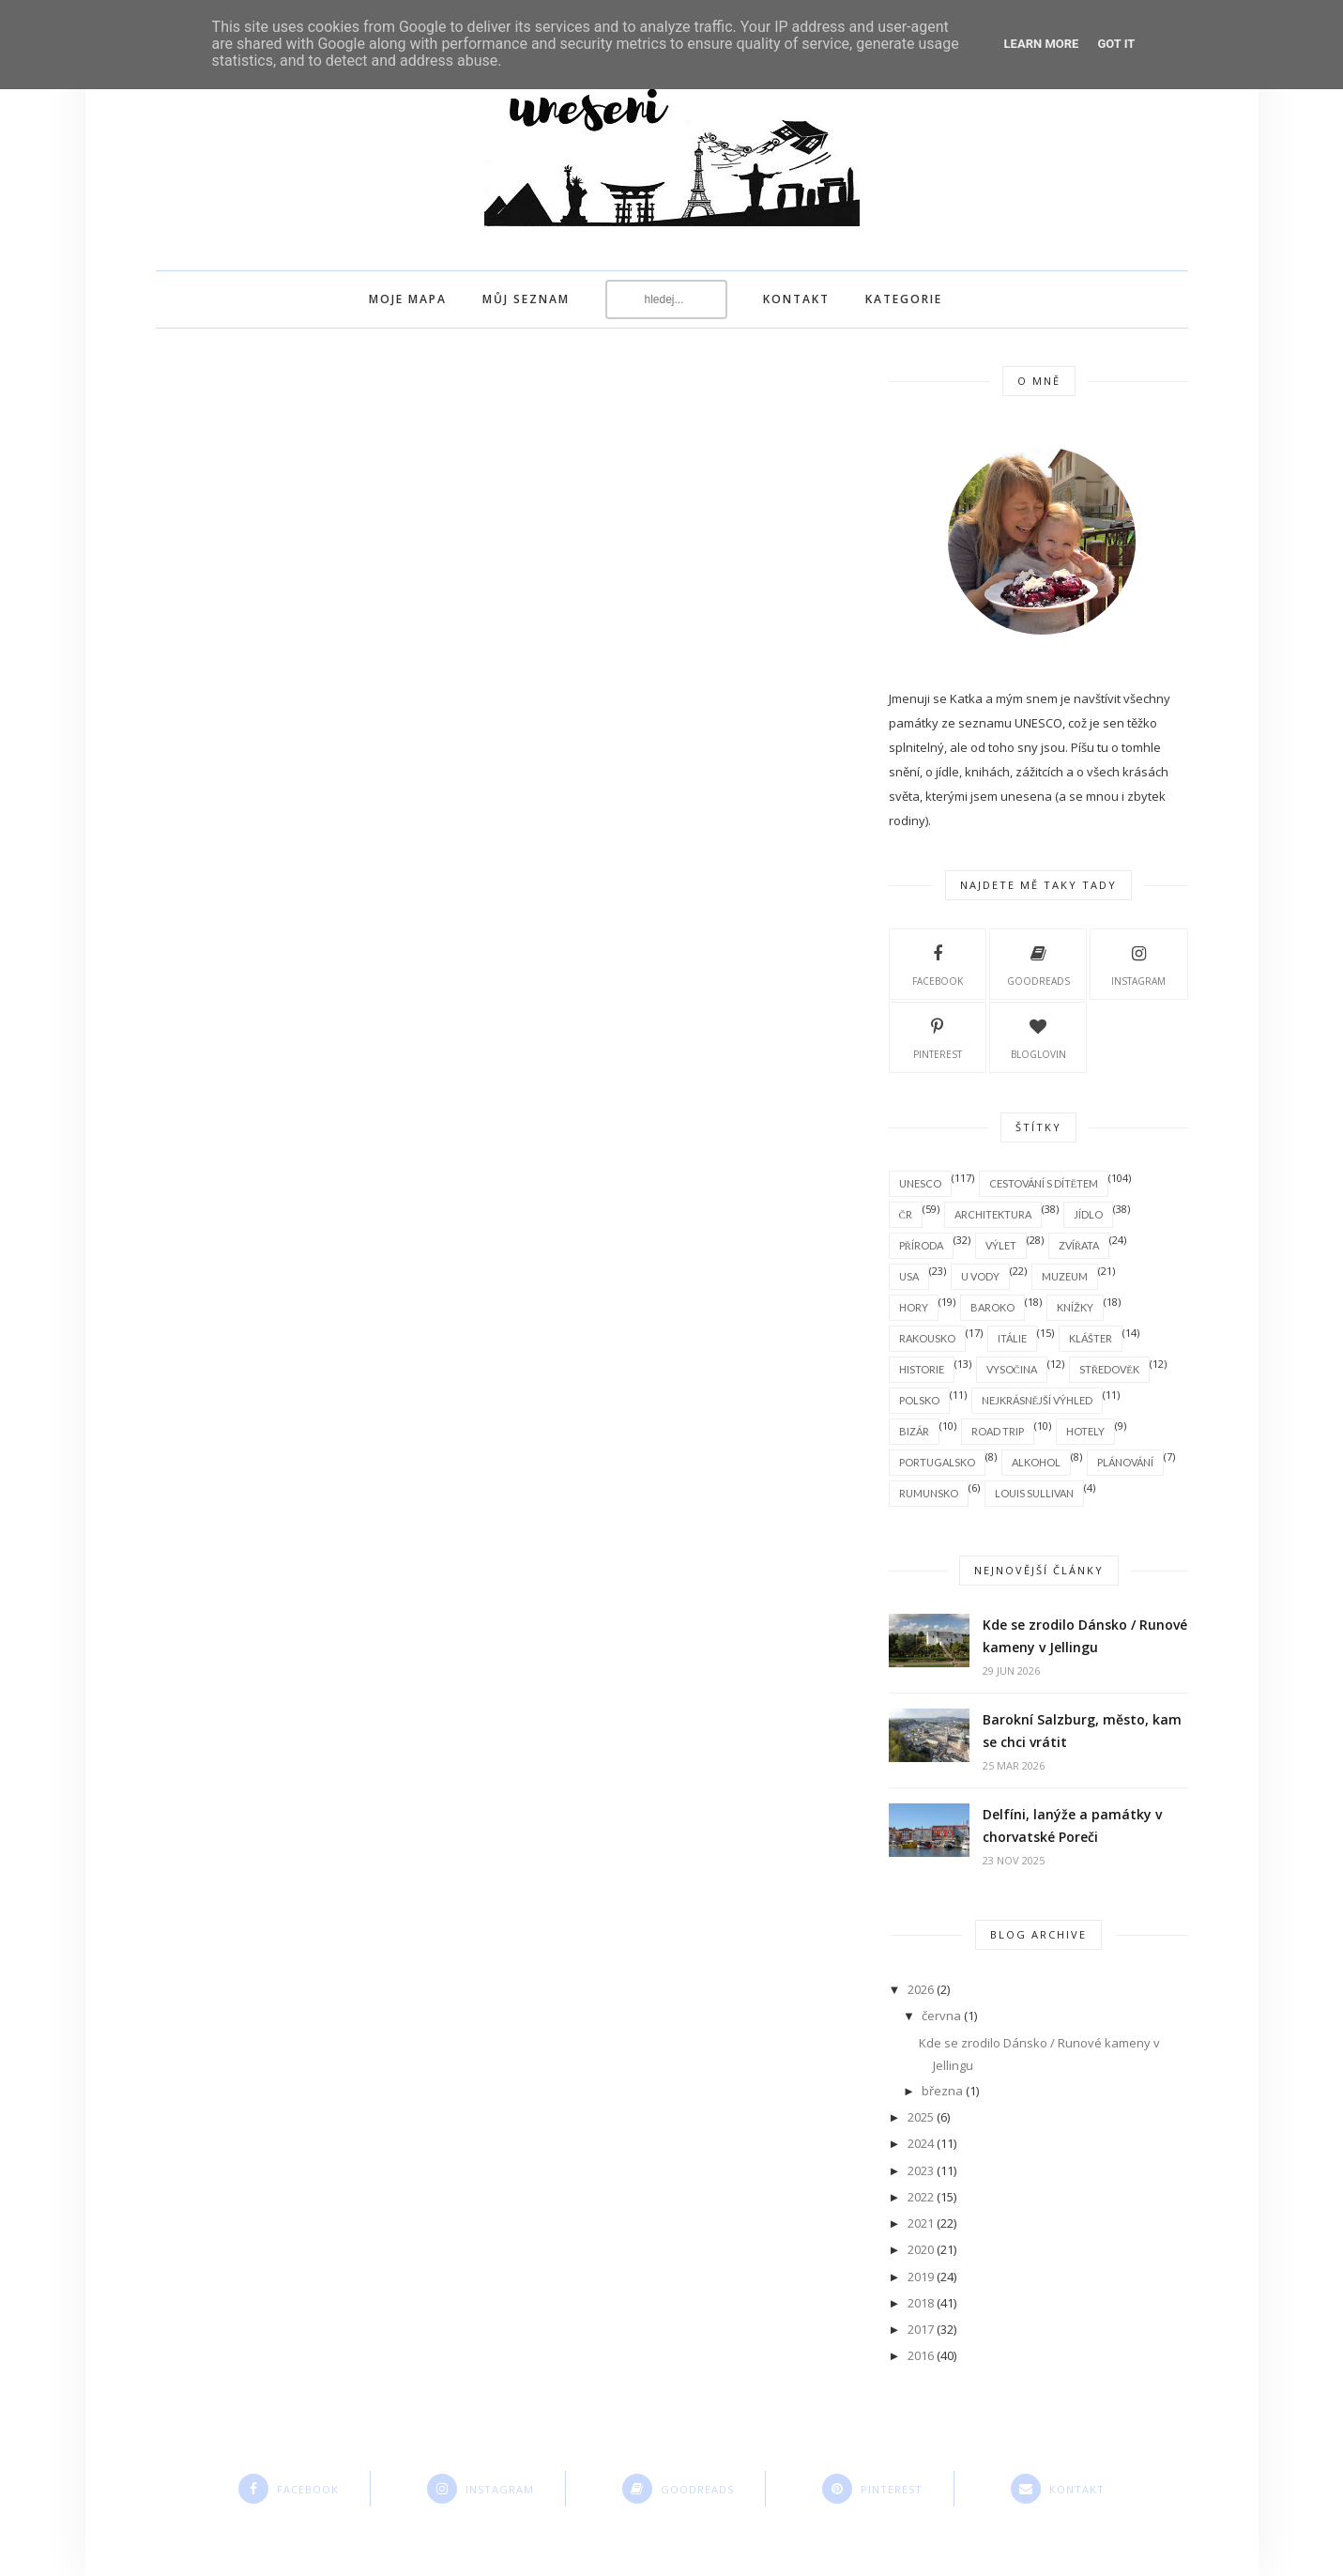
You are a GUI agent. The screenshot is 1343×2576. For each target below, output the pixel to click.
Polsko (919, 1400)
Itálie (1012, 1338)
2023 (921, 2170)
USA (909, 1276)
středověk (1109, 1369)
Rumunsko (928, 1493)
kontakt (796, 299)
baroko (992, 1307)
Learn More (1041, 44)
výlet (1000, 1245)
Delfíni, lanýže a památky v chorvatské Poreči (1072, 1825)
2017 (921, 2329)
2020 (921, 2249)
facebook (937, 963)
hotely (1085, 1431)
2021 (921, 2223)
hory (913, 1307)
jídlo (1088, 1214)
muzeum (1065, 1276)
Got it (1116, 44)
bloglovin (1038, 1036)
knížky (1075, 1307)
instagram (1138, 963)
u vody (980, 1276)
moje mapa (408, 299)
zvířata (1079, 1245)
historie (921, 1369)
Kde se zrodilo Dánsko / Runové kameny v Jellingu (1085, 1636)
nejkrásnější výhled (1037, 1400)
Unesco (920, 1183)
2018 (921, 2302)
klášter (1090, 1338)
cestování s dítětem (1044, 1183)
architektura (992, 1214)
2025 (921, 2116)
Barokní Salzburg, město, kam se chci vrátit (1082, 1730)
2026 (921, 1989)
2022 (921, 2196)
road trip (997, 1431)
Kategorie (903, 299)
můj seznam (526, 299)
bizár (914, 1431)
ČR (905, 1214)
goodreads (1038, 963)
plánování (1125, 1462)
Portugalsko (937, 1462)
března (942, 2090)
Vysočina (1011, 1369)
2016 (921, 2355)
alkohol (1036, 1462)
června (941, 2015)
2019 (921, 2276)
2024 (921, 2143)
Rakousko (927, 1338)
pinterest (937, 1036)
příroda (921, 1245)
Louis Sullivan (1034, 1493)
